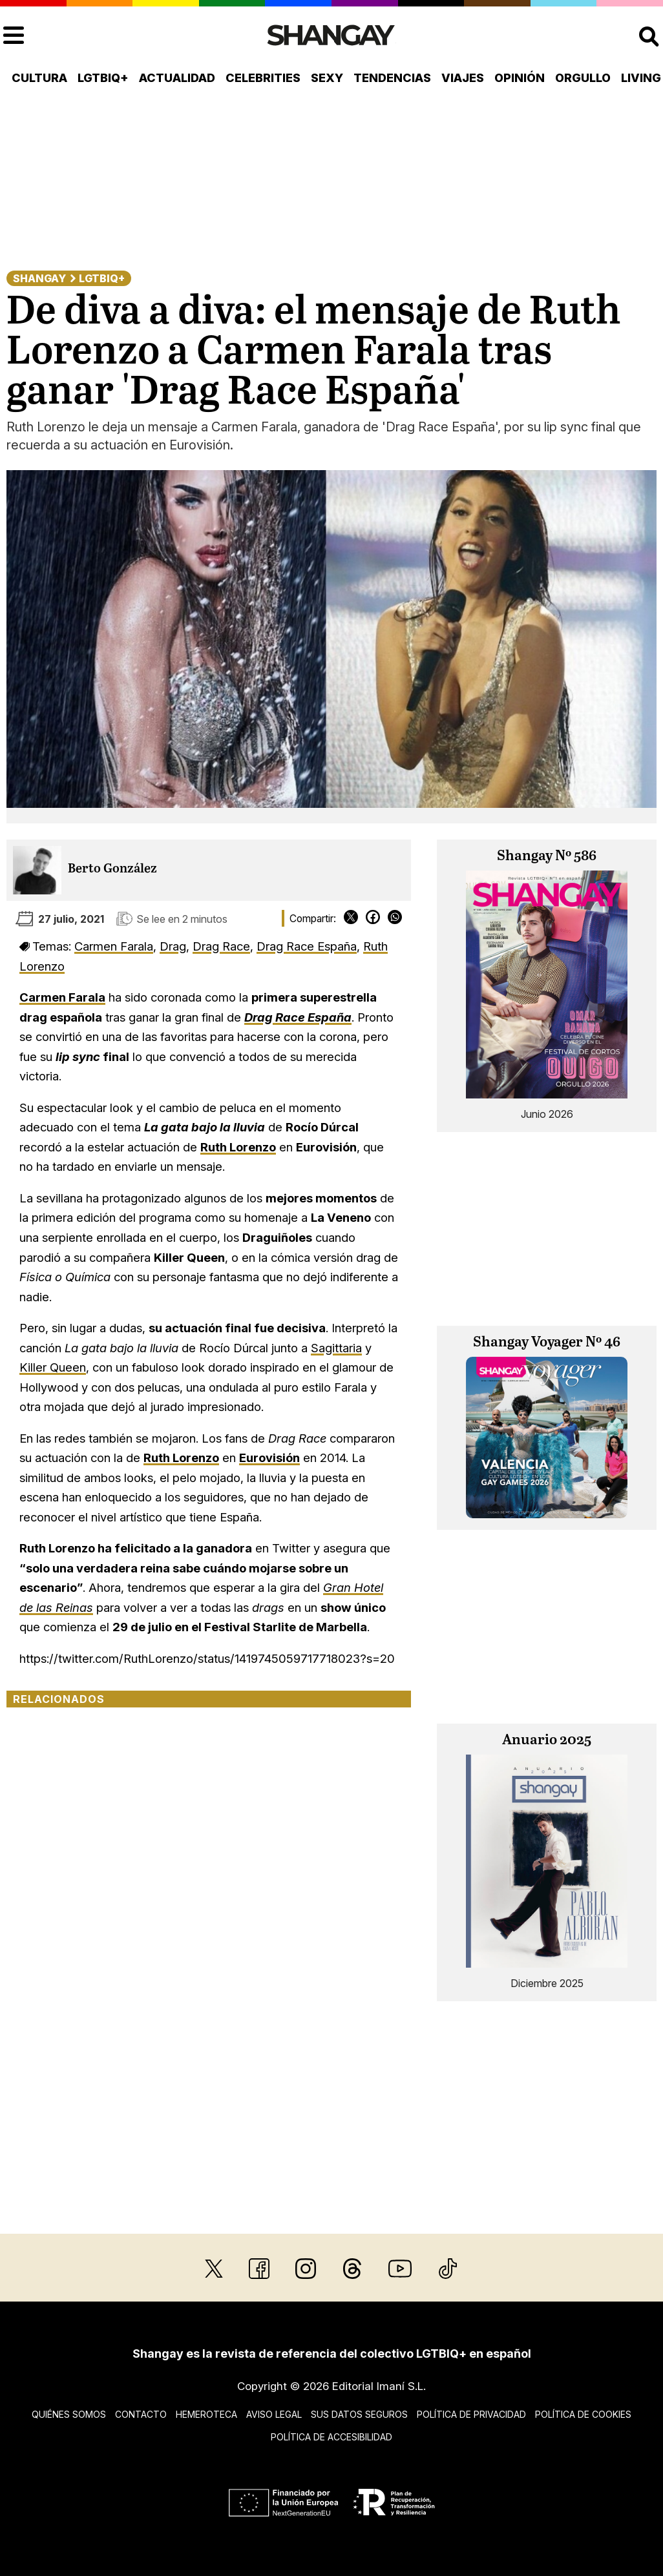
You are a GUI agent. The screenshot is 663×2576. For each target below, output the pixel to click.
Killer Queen (52, 1367)
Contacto (141, 2414)
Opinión (519, 78)
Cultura (39, 78)
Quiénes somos (69, 2414)
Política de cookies (583, 2414)
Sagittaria (336, 1348)
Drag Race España (307, 946)
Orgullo (583, 78)
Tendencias (392, 78)
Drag (173, 946)
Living (641, 78)
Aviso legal (274, 2414)
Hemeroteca (206, 2414)
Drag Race (221, 946)
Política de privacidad (471, 2414)
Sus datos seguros (359, 2414)
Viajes (462, 78)
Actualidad (177, 78)
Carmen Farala (113, 946)
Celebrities (263, 78)
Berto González (112, 869)
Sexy (327, 78)
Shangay (39, 278)
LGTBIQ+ (103, 78)
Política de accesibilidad (331, 2436)
